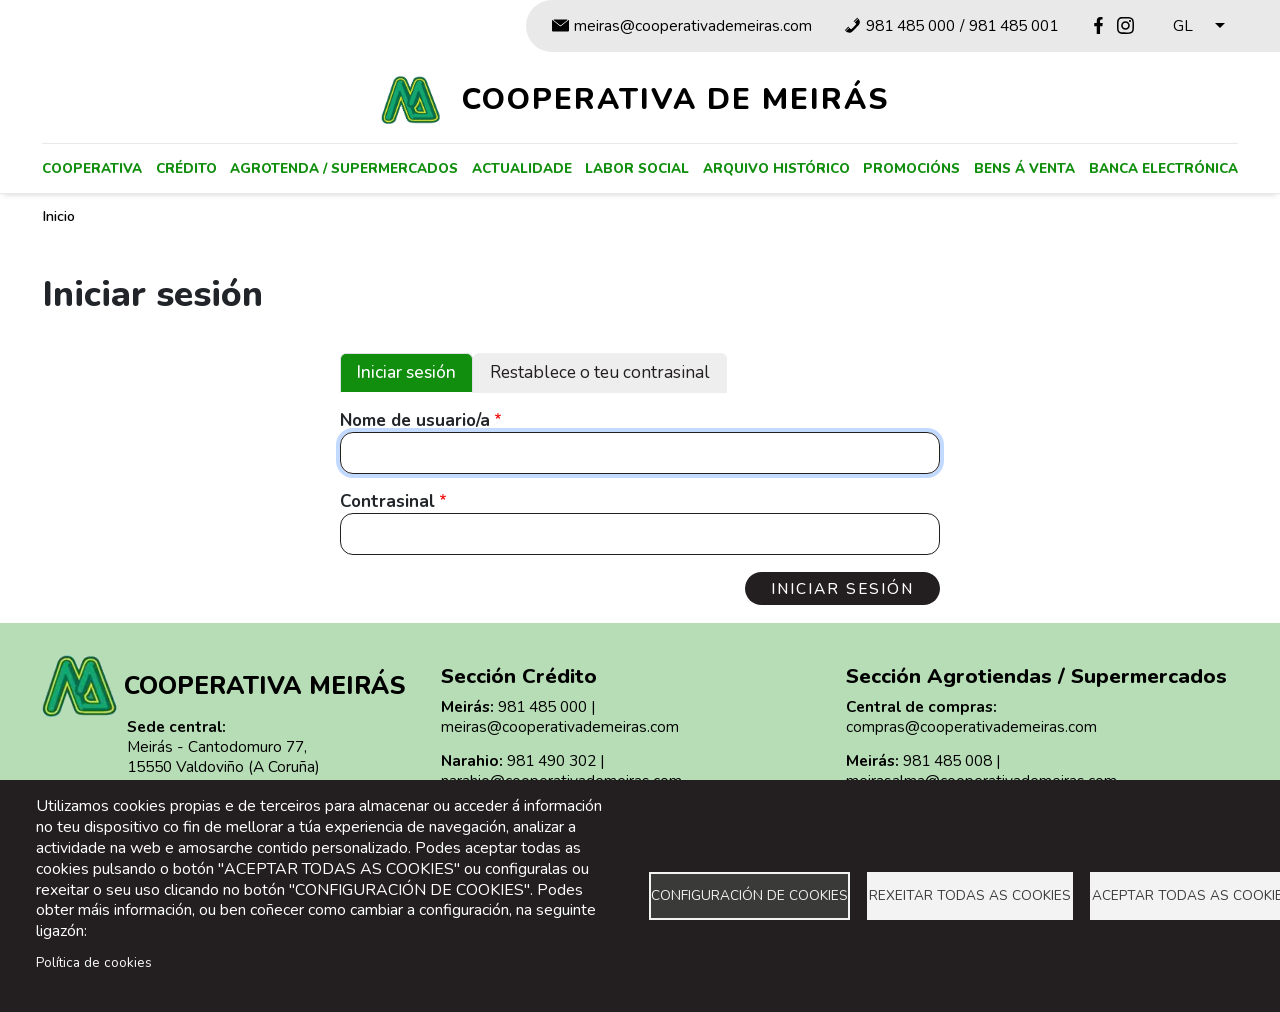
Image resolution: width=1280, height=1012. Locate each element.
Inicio (58, 216)
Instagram (1125, 25)
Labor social (637, 168)
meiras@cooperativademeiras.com (693, 25)
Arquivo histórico (776, 168)
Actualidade (522, 168)
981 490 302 (551, 760)
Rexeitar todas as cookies (970, 895)
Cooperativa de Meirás (675, 99)
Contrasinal (387, 502)
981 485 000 (910, 25)
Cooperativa (92, 168)
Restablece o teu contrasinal (600, 372)
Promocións (911, 168)
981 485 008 (947, 760)
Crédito (186, 168)
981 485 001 (1013, 25)
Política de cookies (94, 962)
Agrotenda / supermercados (344, 168)
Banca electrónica (1163, 168)
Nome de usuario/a (415, 421)
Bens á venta (1024, 168)
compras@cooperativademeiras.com (971, 726)
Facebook (1098, 25)
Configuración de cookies (749, 895)
